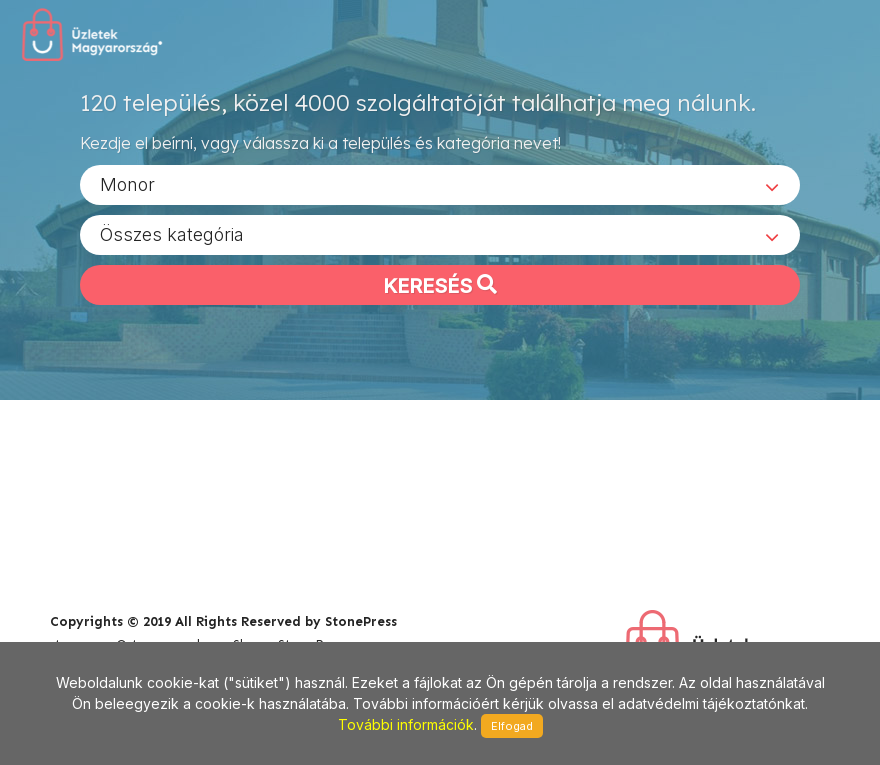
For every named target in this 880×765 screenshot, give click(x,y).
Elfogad (512, 726)
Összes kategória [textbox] (172, 233)
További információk (406, 724)
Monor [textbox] (127, 183)
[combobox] (440, 184)
